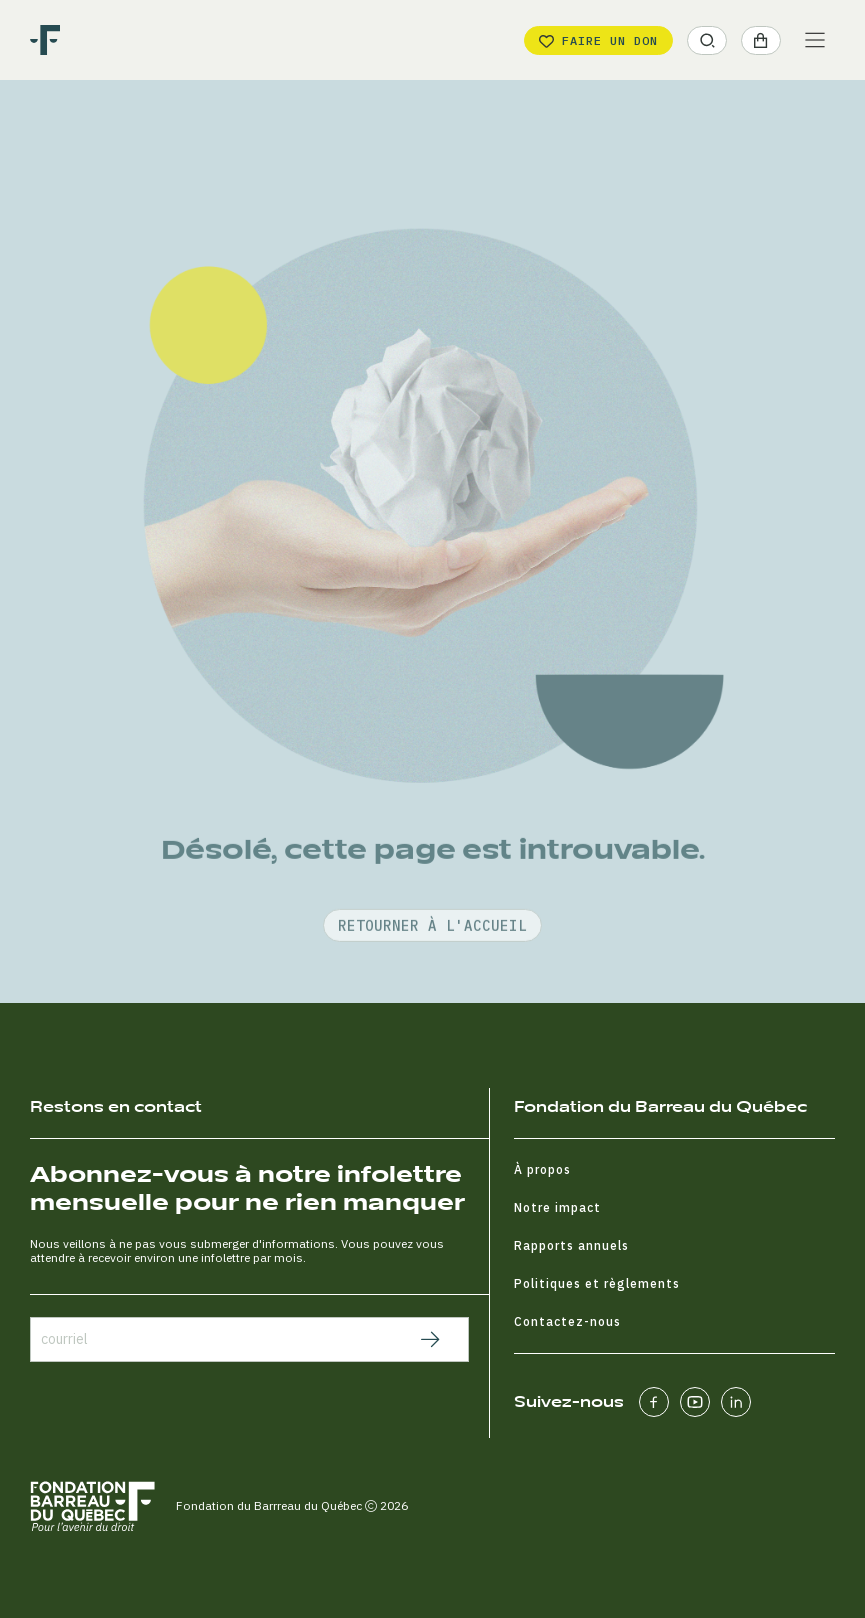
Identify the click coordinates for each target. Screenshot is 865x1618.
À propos (542, 1169)
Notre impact (557, 1207)
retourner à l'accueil (432, 977)
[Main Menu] (815, 40)
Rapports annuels (571, 1245)
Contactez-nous (567, 1321)
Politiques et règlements (597, 1283)
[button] (707, 40)
